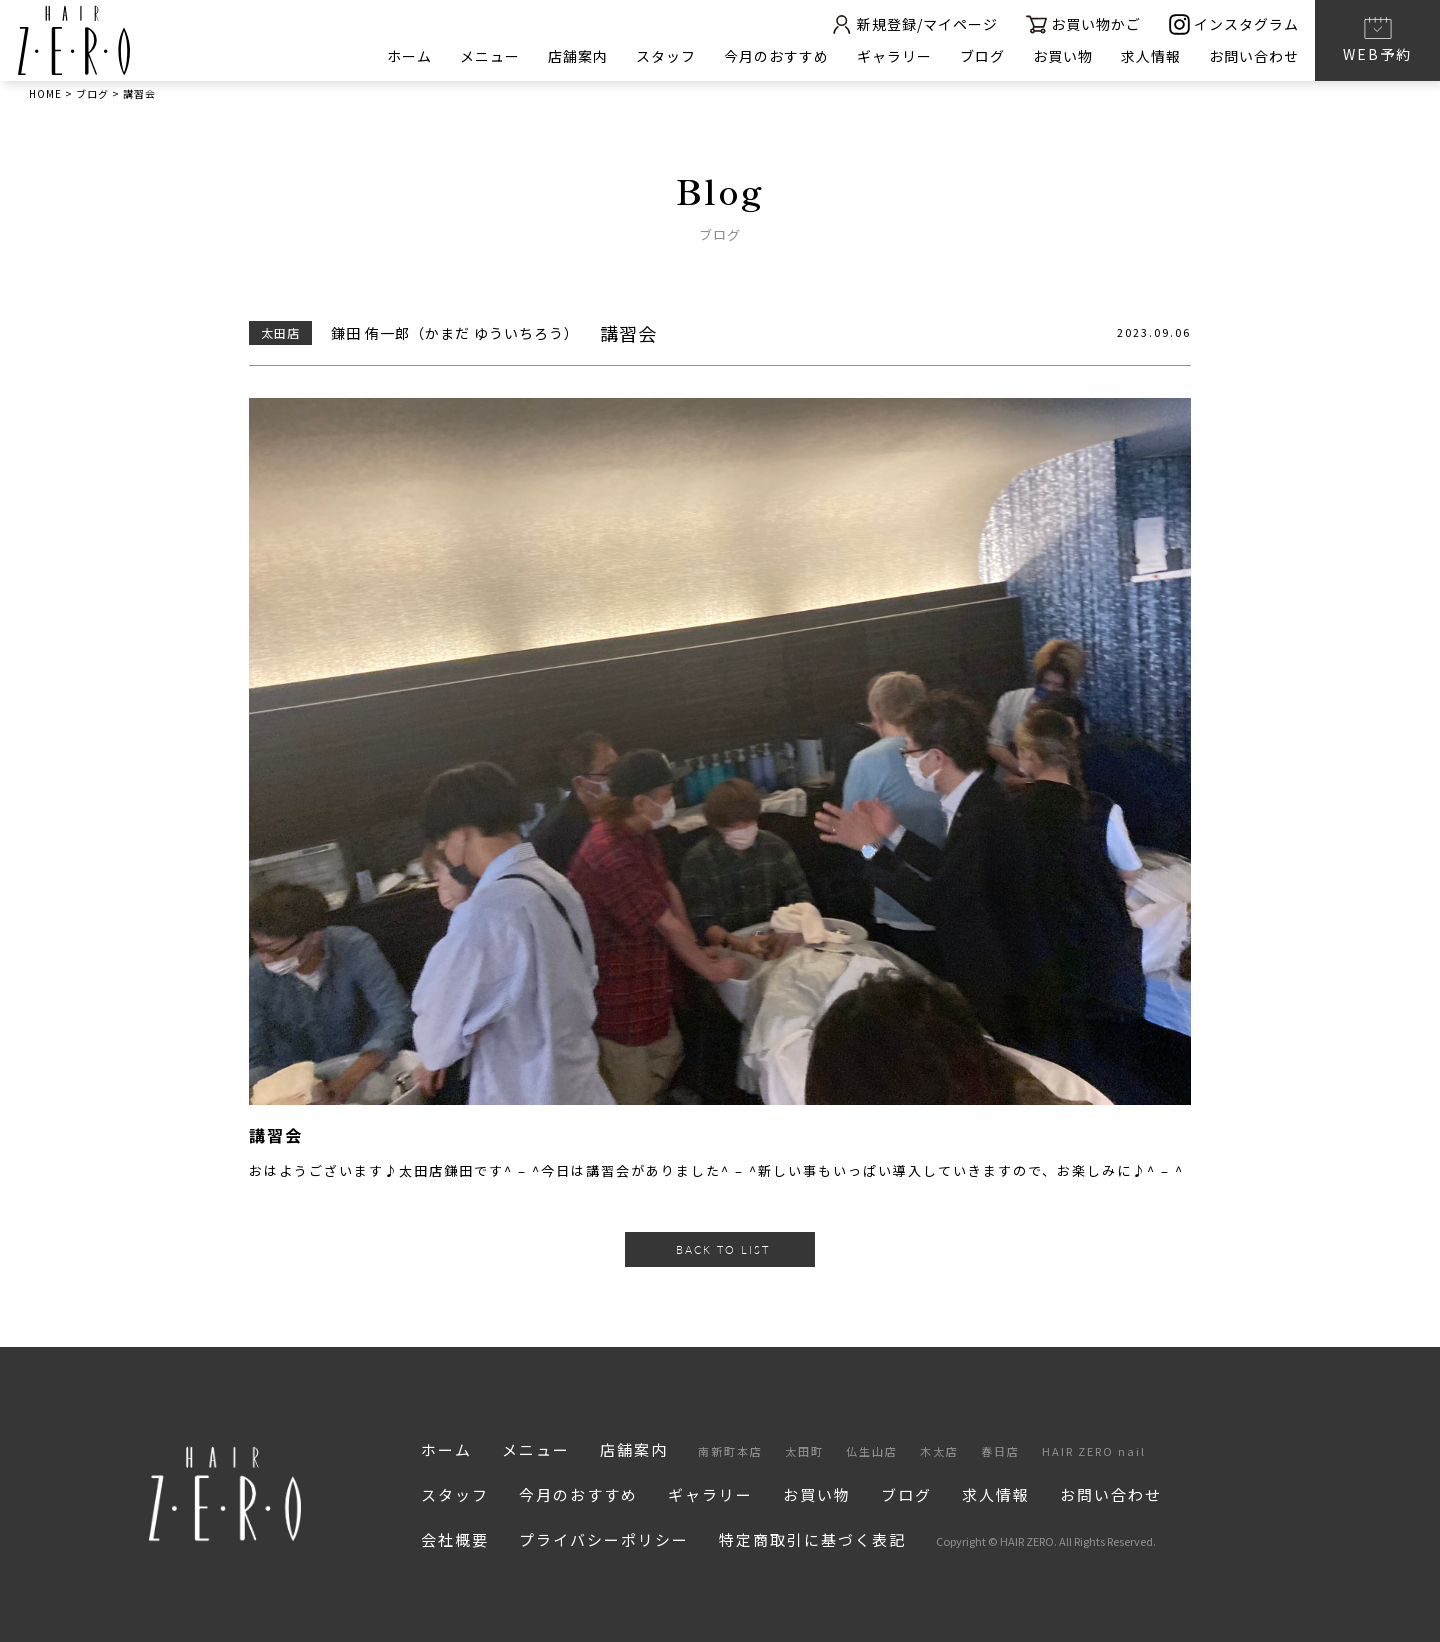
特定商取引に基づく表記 (812, 1539)
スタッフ (666, 56)
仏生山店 (872, 1451)
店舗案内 (578, 56)
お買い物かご (1083, 24)
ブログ (982, 56)
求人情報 (1151, 56)
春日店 (1000, 1451)
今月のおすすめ (776, 56)
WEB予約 (1377, 39)
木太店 (939, 1451)
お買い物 (1063, 56)
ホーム (409, 56)
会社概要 (455, 1539)
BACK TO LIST (723, 1249)
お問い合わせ (1254, 56)
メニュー (490, 56)
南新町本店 (730, 1451)
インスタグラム (1234, 24)
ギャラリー (894, 56)
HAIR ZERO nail (1094, 1451)
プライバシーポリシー (604, 1539)
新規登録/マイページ (914, 24)
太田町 (804, 1451)
